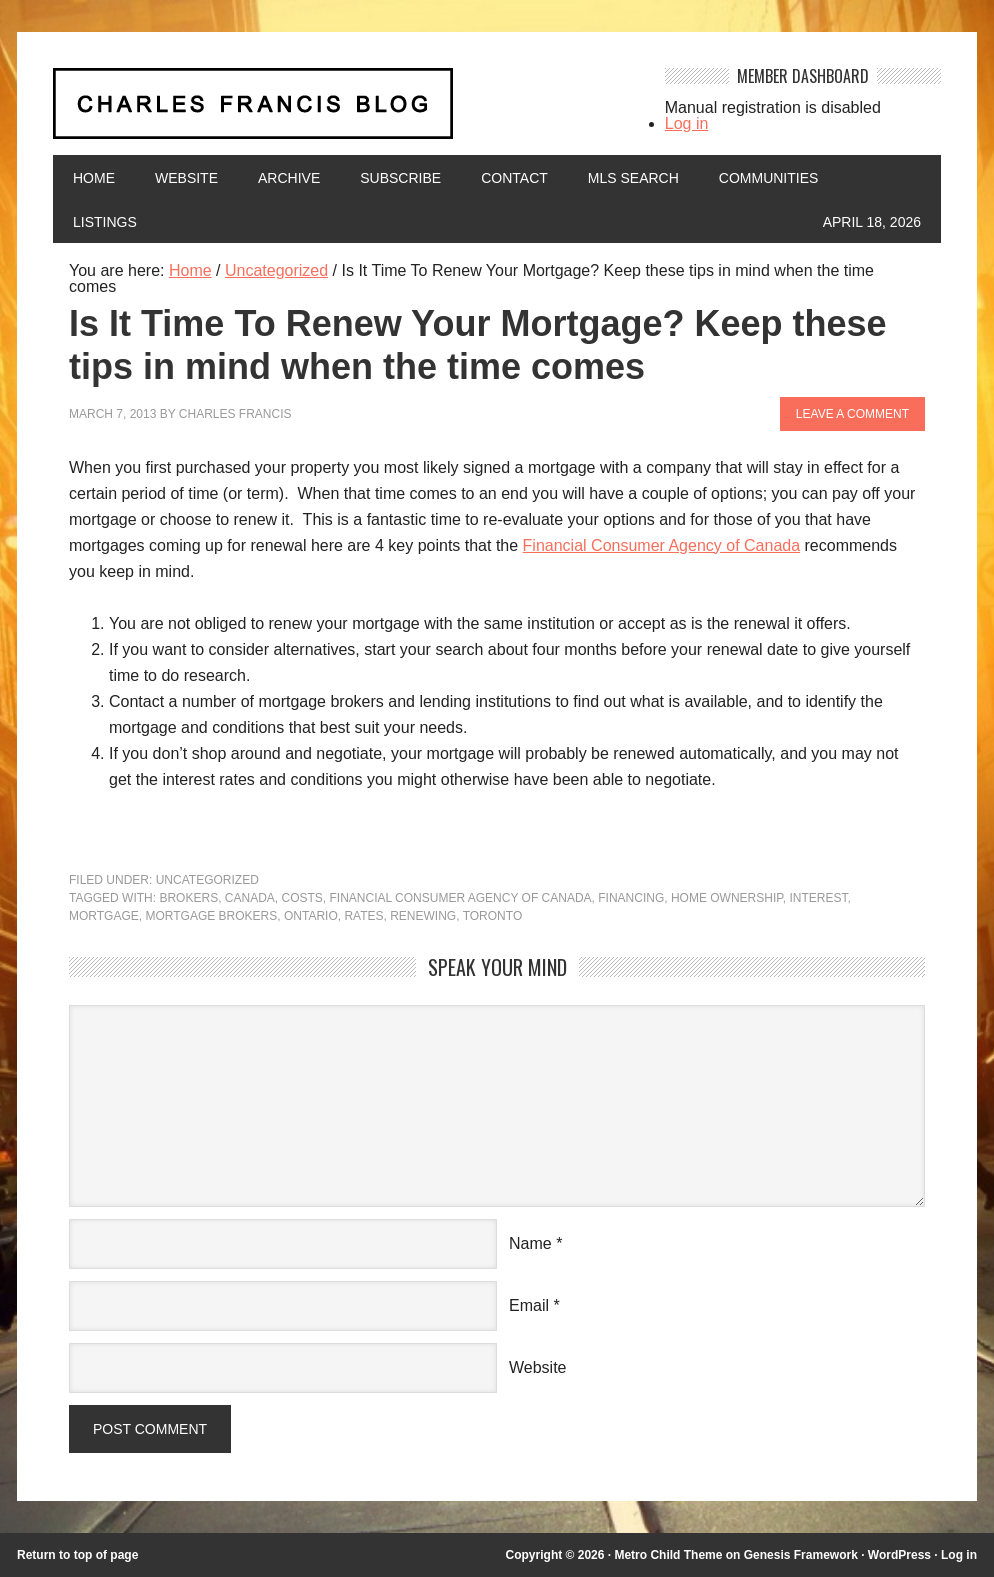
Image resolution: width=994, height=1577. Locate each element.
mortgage (104, 916)
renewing (423, 916)
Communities (769, 178)
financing (631, 898)
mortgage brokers (211, 916)
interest (818, 898)
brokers (188, 898)
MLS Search (633, 178)
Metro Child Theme (668, 1555)
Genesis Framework (801, 1555)
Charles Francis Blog (344, 111)
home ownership (727, 898)
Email (529, 1305)
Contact (514, 178)
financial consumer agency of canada (461, 898)
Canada (250, 898)
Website (186, 178)
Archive (289, 178)
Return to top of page (77, 1555)
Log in (687, 123)
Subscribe (400, 178)
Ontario (311, 916)
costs (302, 898)
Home (94, 178)
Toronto (493, 916)
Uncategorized (207, 880)
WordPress (899, 1555)
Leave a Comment (852, 414)
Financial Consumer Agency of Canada (662, 545)
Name (530, 1243)
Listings (105, 222)
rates (363, 916)
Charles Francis (235, 414)
